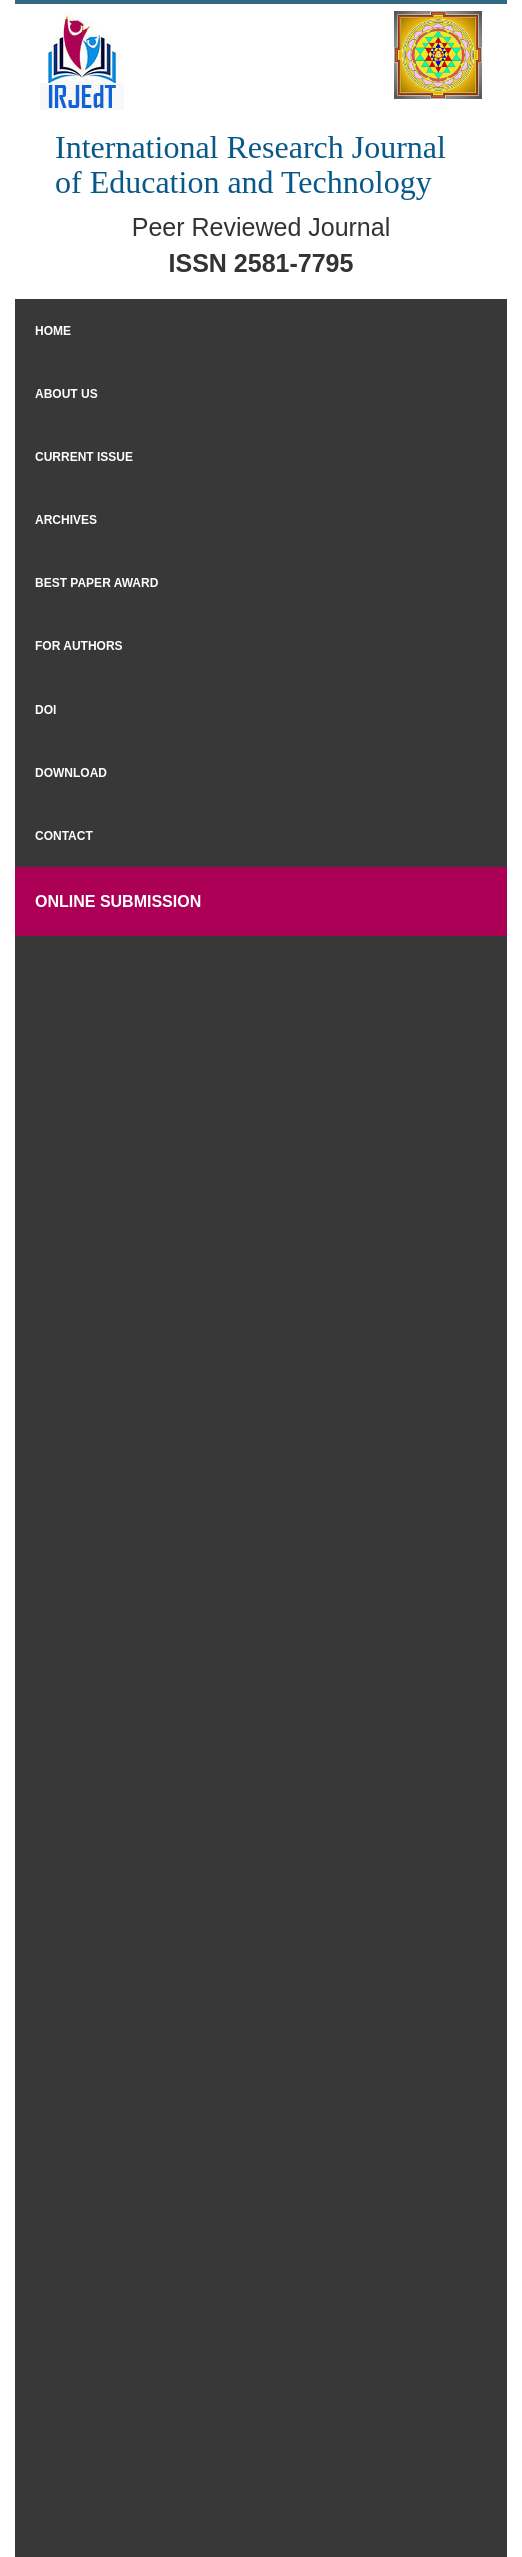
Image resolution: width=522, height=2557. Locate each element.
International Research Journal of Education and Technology (250, 164)
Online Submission (118, 901)
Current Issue (84, 457)
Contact (64, 836)
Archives (66, 520)
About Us (66, 394)
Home (53, 331)
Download (71, 773)
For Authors (79, 646)
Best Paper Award (96, 583)
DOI (45, 710)
